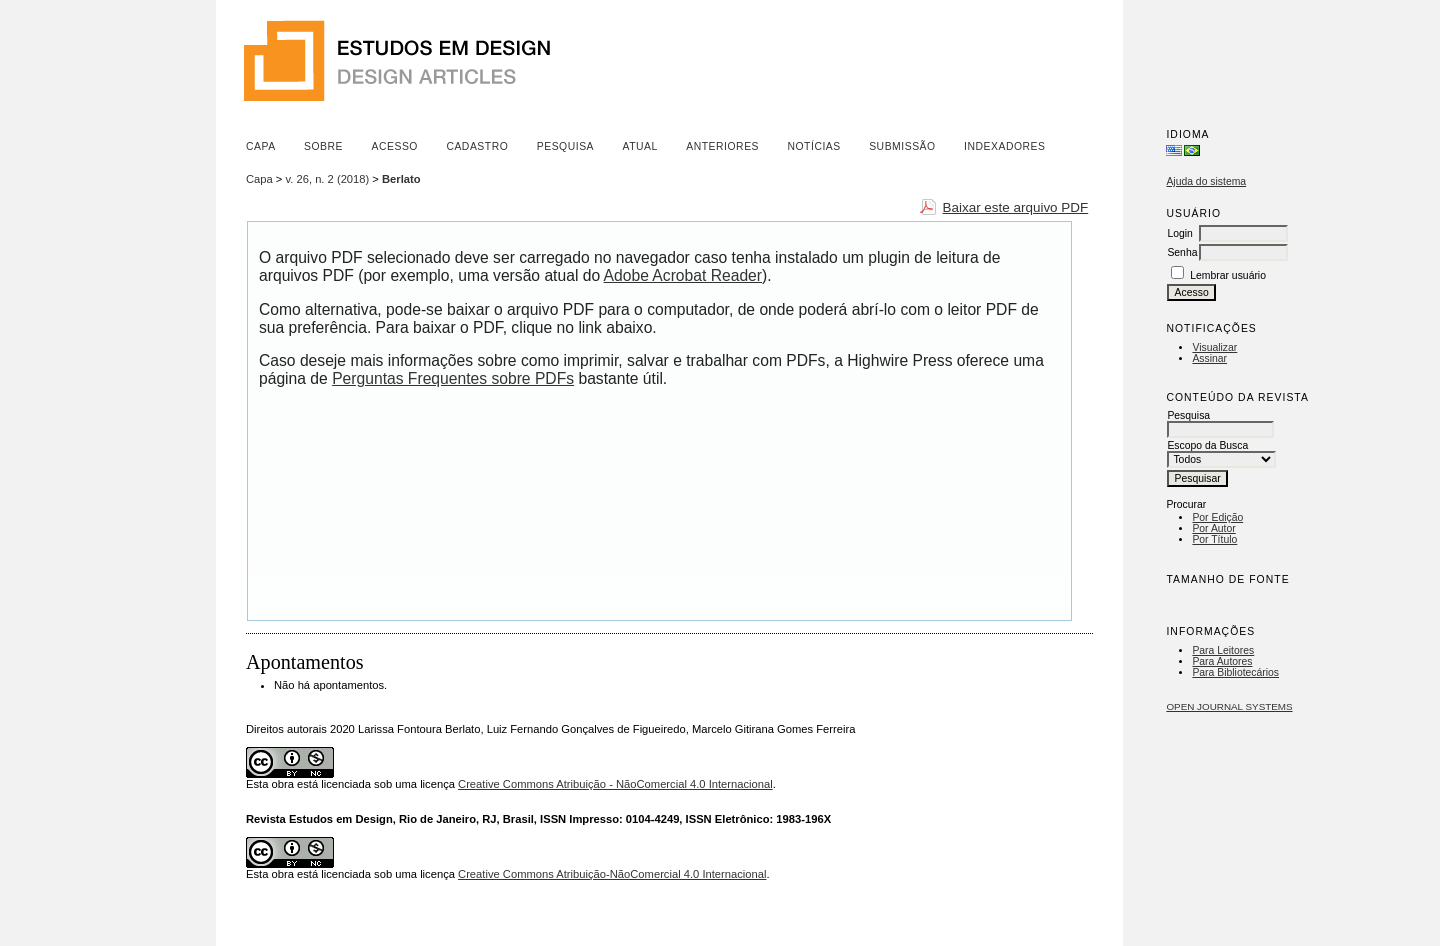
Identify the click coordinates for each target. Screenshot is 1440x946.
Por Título (1214, 539)
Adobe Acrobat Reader (683, 275)
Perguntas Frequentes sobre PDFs (453, 378)
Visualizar (1214, 347)
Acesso (395, 146)
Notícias (813, 146)
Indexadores (1004, 146)
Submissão (902, 146)
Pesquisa (565, 146)
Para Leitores (1223, 650)
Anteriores (722, 146)
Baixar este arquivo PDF (1016, 207)
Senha (1182, 252)
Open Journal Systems (1229, 706)
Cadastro (477, 146)
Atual (640, 146)
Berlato (401, 179)
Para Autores (1222, 661)
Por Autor (1213, 528)
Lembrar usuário (1228, 275)
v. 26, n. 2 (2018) (328, 179)
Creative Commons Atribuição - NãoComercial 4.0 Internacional (615, 784)
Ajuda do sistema (1206, 181)
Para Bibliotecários (1235, 672)
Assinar (1209, 358)
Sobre (323, 146)
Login (1179, 233)
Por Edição (1217, 517)
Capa (261, 146)
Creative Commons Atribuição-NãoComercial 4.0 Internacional (612, 874)
